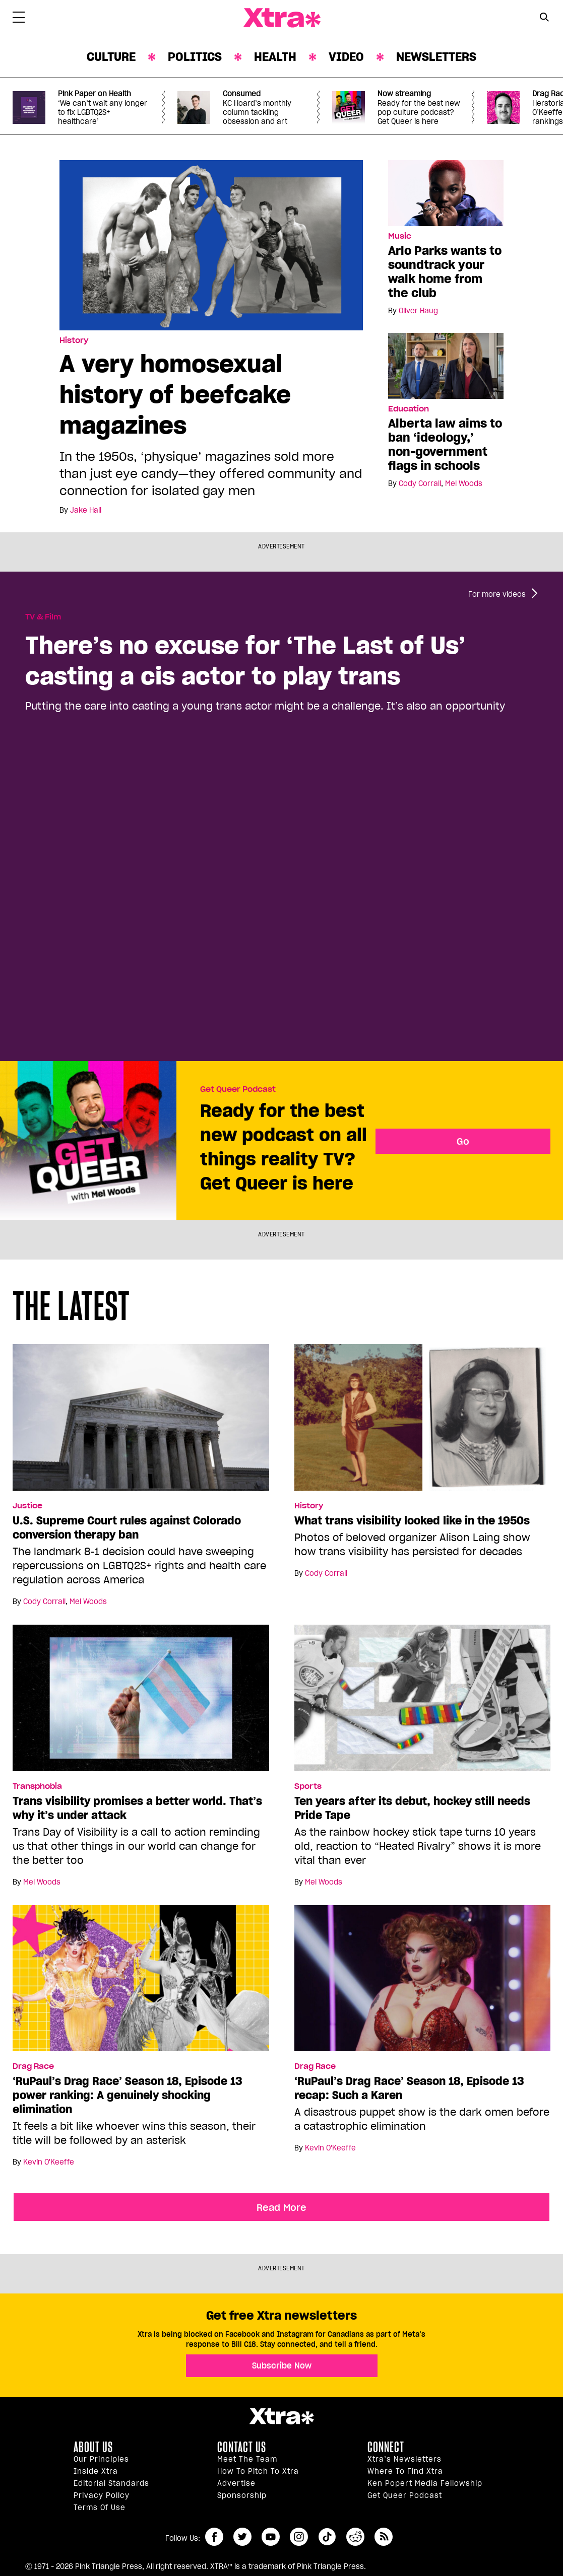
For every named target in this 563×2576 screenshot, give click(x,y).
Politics (195, 56)
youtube (271, 2537)
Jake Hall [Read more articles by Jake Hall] (85, 510)
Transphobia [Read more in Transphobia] (37, 1786)
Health (275, 56)
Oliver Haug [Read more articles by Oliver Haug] (418, 310)
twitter (242, 2537)
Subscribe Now (281, 2365)
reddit (355, 2537)
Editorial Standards (111, 2483)
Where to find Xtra (405, 2471)
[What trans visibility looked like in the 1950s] (422, 1422)
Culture (111, 56)
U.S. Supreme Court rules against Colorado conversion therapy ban (127, 1527)
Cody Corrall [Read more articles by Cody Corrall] (420, 483)
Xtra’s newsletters (404, 2459)
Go (463, 1141)
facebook (214, 2537)
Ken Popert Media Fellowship (424, 2483)
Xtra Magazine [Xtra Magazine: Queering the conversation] (281, 18)
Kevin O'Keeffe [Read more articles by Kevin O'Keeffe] (48, 2162)
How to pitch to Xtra (258, 2471)
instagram (299, 2537)
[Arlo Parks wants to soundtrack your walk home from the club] (446, 192)
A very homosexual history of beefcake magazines (175, 394)
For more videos (497, 594)
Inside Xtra (96, 2471)
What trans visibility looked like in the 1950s (412, 1520)
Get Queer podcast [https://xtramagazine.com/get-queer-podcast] (404, 2495)
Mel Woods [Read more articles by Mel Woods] (463, 483)
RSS (383, 2537)
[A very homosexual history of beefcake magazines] (211, 245)
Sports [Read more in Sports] (308, 1786)
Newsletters (436, 56)
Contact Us (241, 2447)
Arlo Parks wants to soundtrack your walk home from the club (445, 272)
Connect (385, 2447)
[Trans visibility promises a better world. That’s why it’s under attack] (141, 1702)
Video (346, 56)
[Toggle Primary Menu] (19, 19)
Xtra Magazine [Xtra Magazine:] (281, 2416)
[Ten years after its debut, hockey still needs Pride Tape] (422, 1702)
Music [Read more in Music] (399, 236)
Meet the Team (247, 2459)
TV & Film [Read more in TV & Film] (43, 616)
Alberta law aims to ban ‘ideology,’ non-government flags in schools (445, 444)
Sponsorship (242, 2495)
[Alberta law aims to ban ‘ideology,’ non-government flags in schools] (446, 365)
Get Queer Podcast (238, 1089)
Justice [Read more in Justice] (27, 1505)
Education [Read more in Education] (408, 408)
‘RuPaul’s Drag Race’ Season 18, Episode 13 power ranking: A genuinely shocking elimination (127, 2095)
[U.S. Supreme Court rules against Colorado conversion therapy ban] (141, 1422)
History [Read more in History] (73, 340)
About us (93, 2447)
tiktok (327, 2537)
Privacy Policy (102, 2495)
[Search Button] (544, 17)
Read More (281, 2207)
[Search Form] (544, 18)
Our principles (101, 2459)
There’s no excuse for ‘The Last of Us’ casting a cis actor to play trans (245, 660)
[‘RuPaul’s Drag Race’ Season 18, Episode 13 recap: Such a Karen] (422, 1982)
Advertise (236, 2483)
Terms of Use (100, 2507)
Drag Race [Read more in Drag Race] (33, 2066)
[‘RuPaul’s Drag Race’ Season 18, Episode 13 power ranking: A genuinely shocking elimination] (141, 1982)
